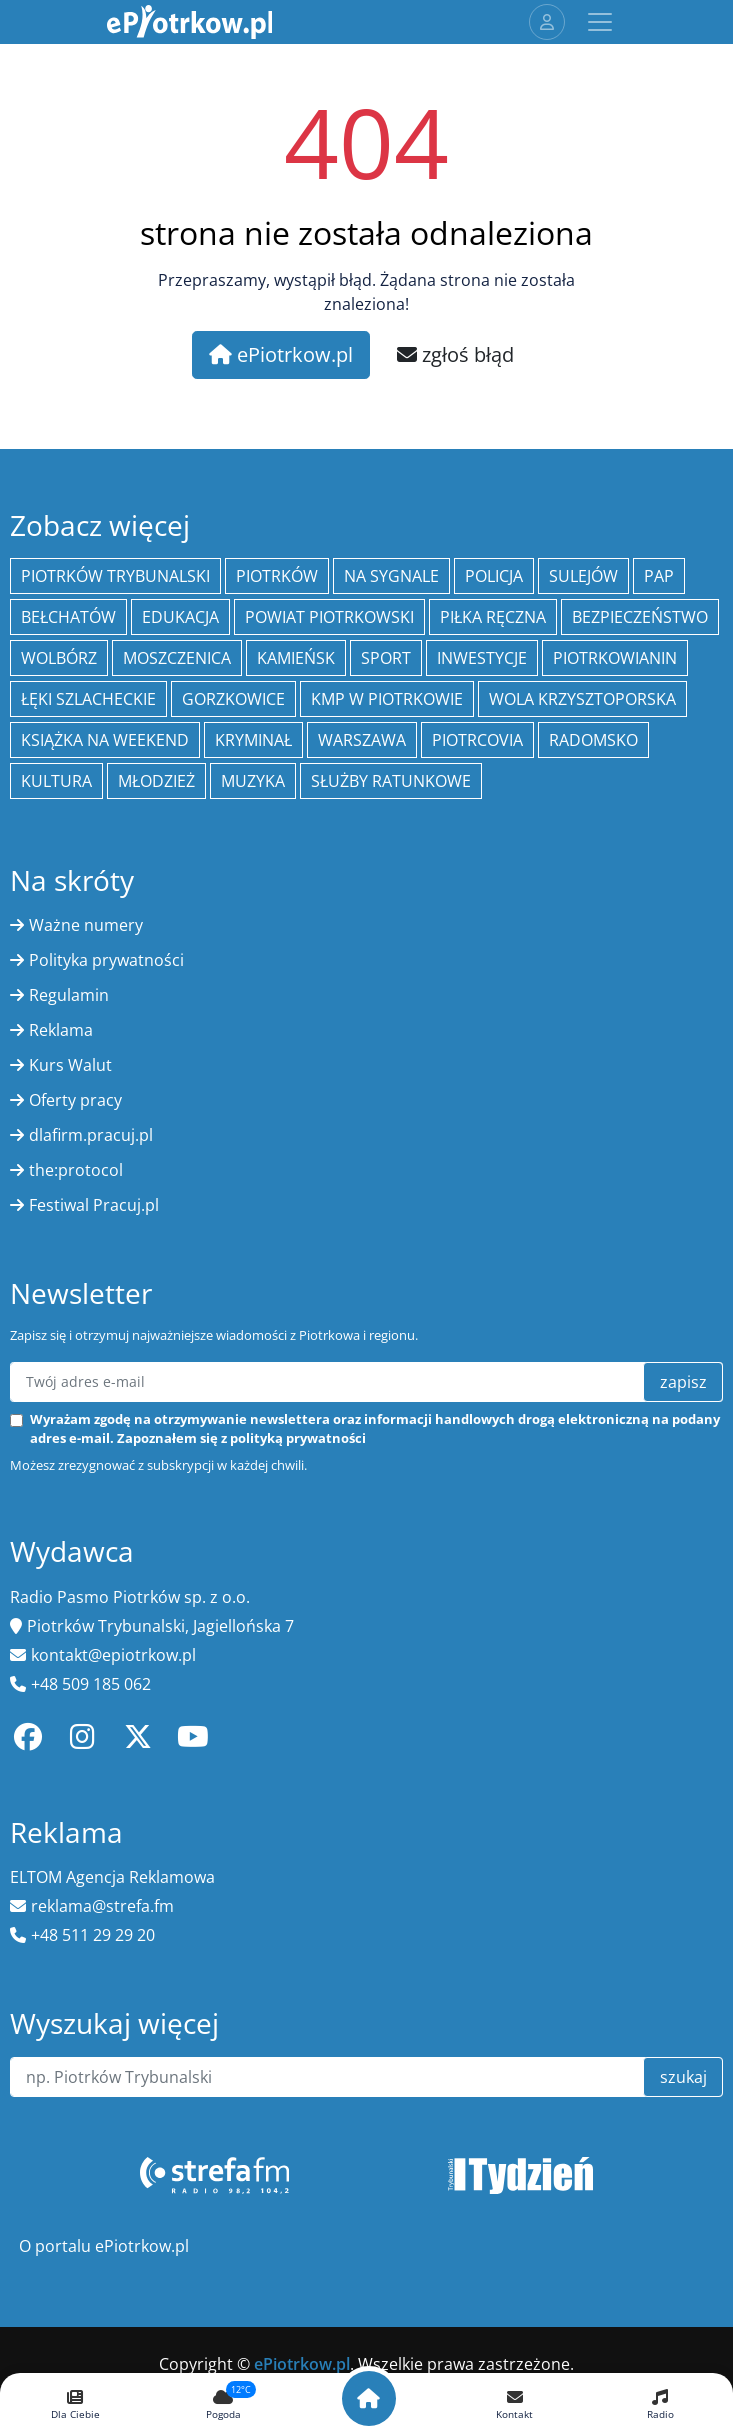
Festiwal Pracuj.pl (94, 1205)
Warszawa (362, 740)
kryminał (253, 740)
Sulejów (583, 576)
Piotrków (277, 576)
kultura (56, 781)
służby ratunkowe (391, 781)
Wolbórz (59, 658)
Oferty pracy (75, 1100)
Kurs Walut (70, 1065)
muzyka (253, 781)
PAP (659, 576)
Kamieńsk (296, 658)
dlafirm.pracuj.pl (91, 1135)
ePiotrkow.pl (281, 354)
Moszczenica (177, 658)
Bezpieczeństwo (640, 617)
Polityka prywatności (106, 960)
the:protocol (76, 1170)
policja (494, 576)
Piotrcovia (477, 740)
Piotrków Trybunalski (115, 576)
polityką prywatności (298, 1438)
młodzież (156, 781)
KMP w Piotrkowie (387, 699)
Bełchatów (68, 617)
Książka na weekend (105, 740)
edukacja (180, 617)
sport (386, 658)
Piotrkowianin (615, 658)
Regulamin (69, 995)
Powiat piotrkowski (329, 617)
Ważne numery (86, 925)
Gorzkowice (233, 699)
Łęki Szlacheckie (88, 699)
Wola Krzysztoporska (582, 699)
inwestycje (482, 658)
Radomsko (593, 740)
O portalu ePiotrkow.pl (104, 2246)
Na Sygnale (391, 576)
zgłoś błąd (455, 354)
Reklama (61, 1030)
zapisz (683, 1382)
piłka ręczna (493, 617)
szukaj (683, 2077)
